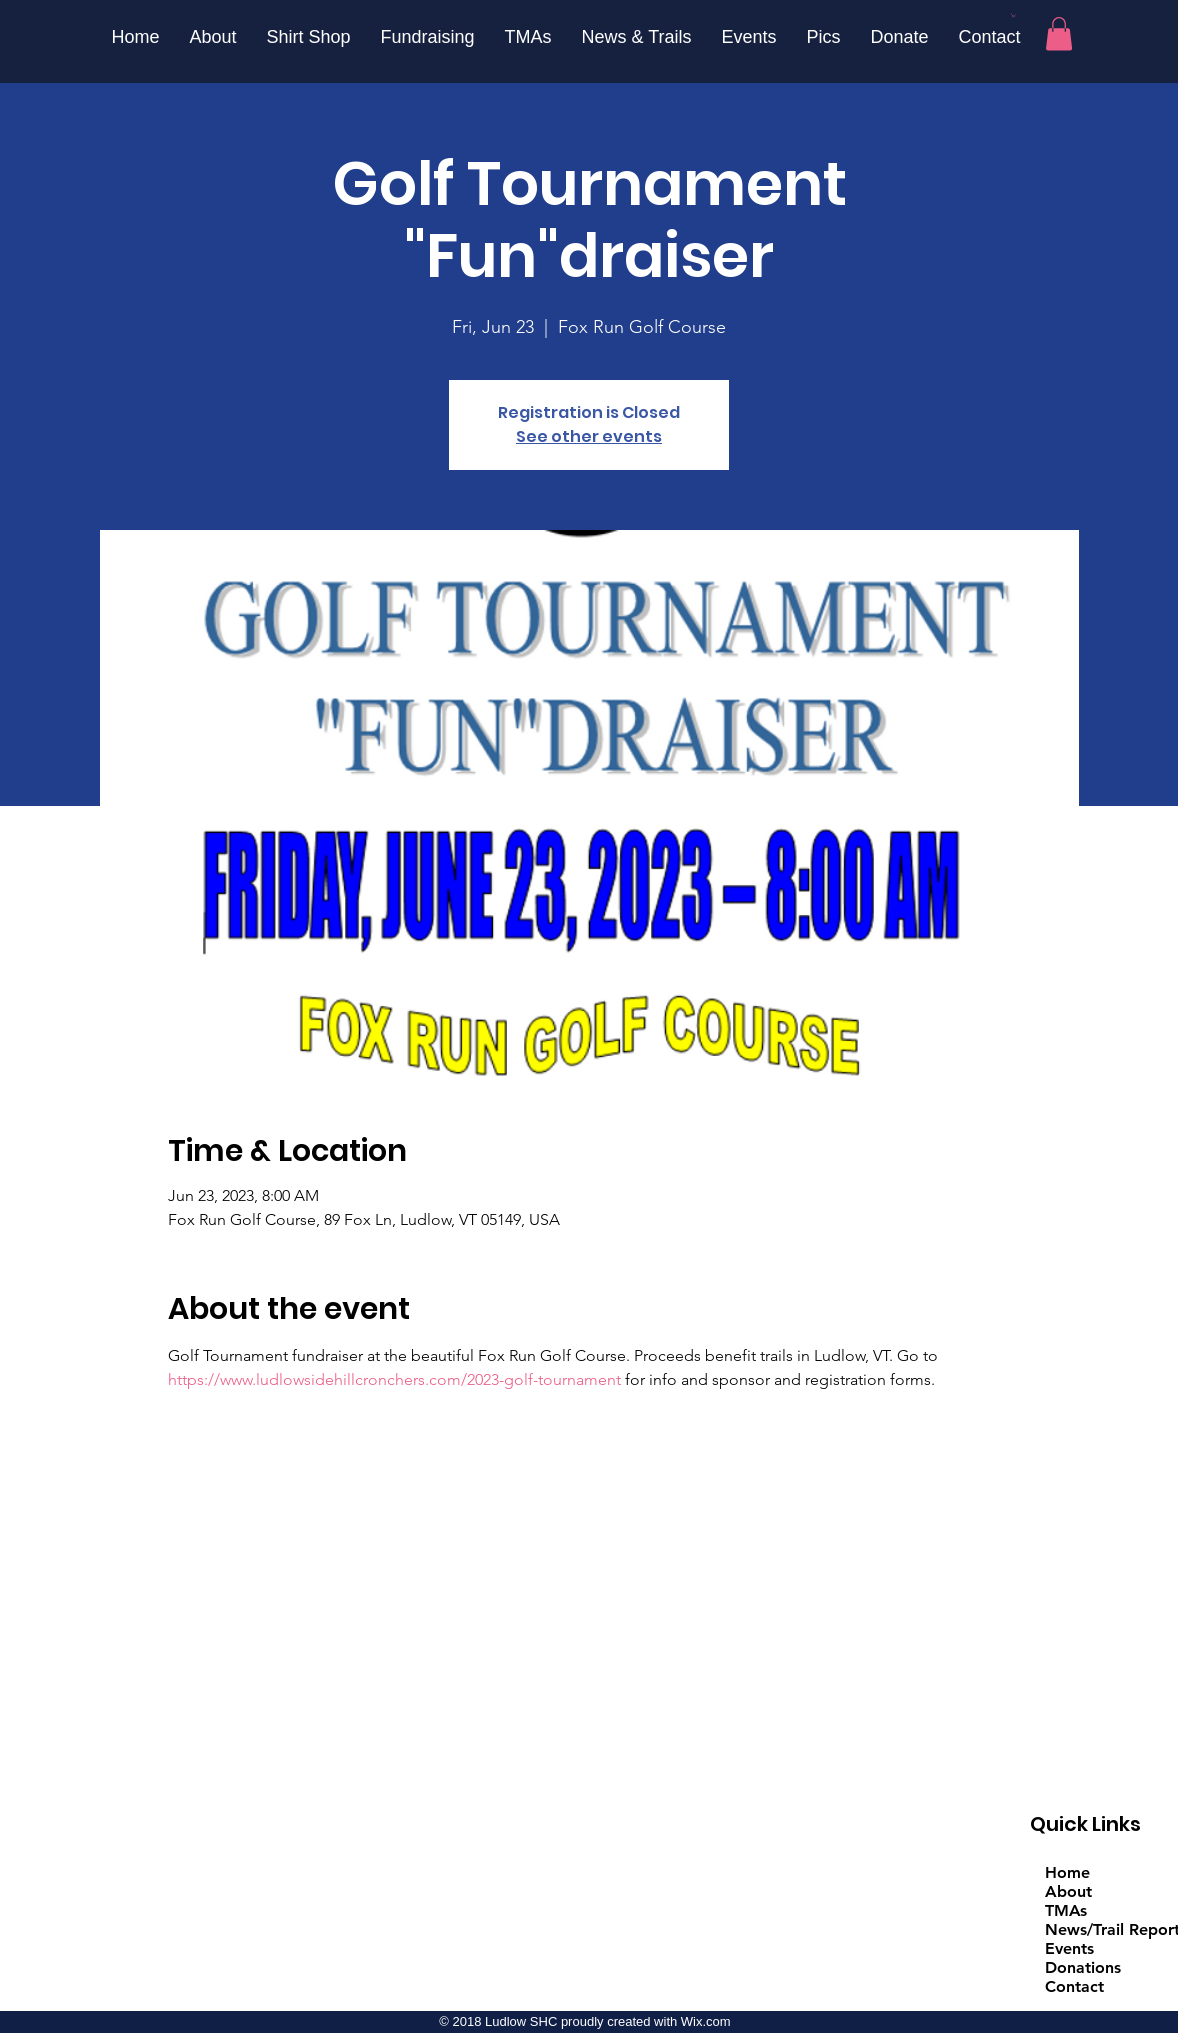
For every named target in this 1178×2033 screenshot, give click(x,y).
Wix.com (706, 2021)
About (1068, 1891)
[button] (1013, 15)
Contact (1074, 1986)
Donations (1083, 1967)
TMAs (1066, 1910)
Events (1069, 1948)
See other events (589, 436)
